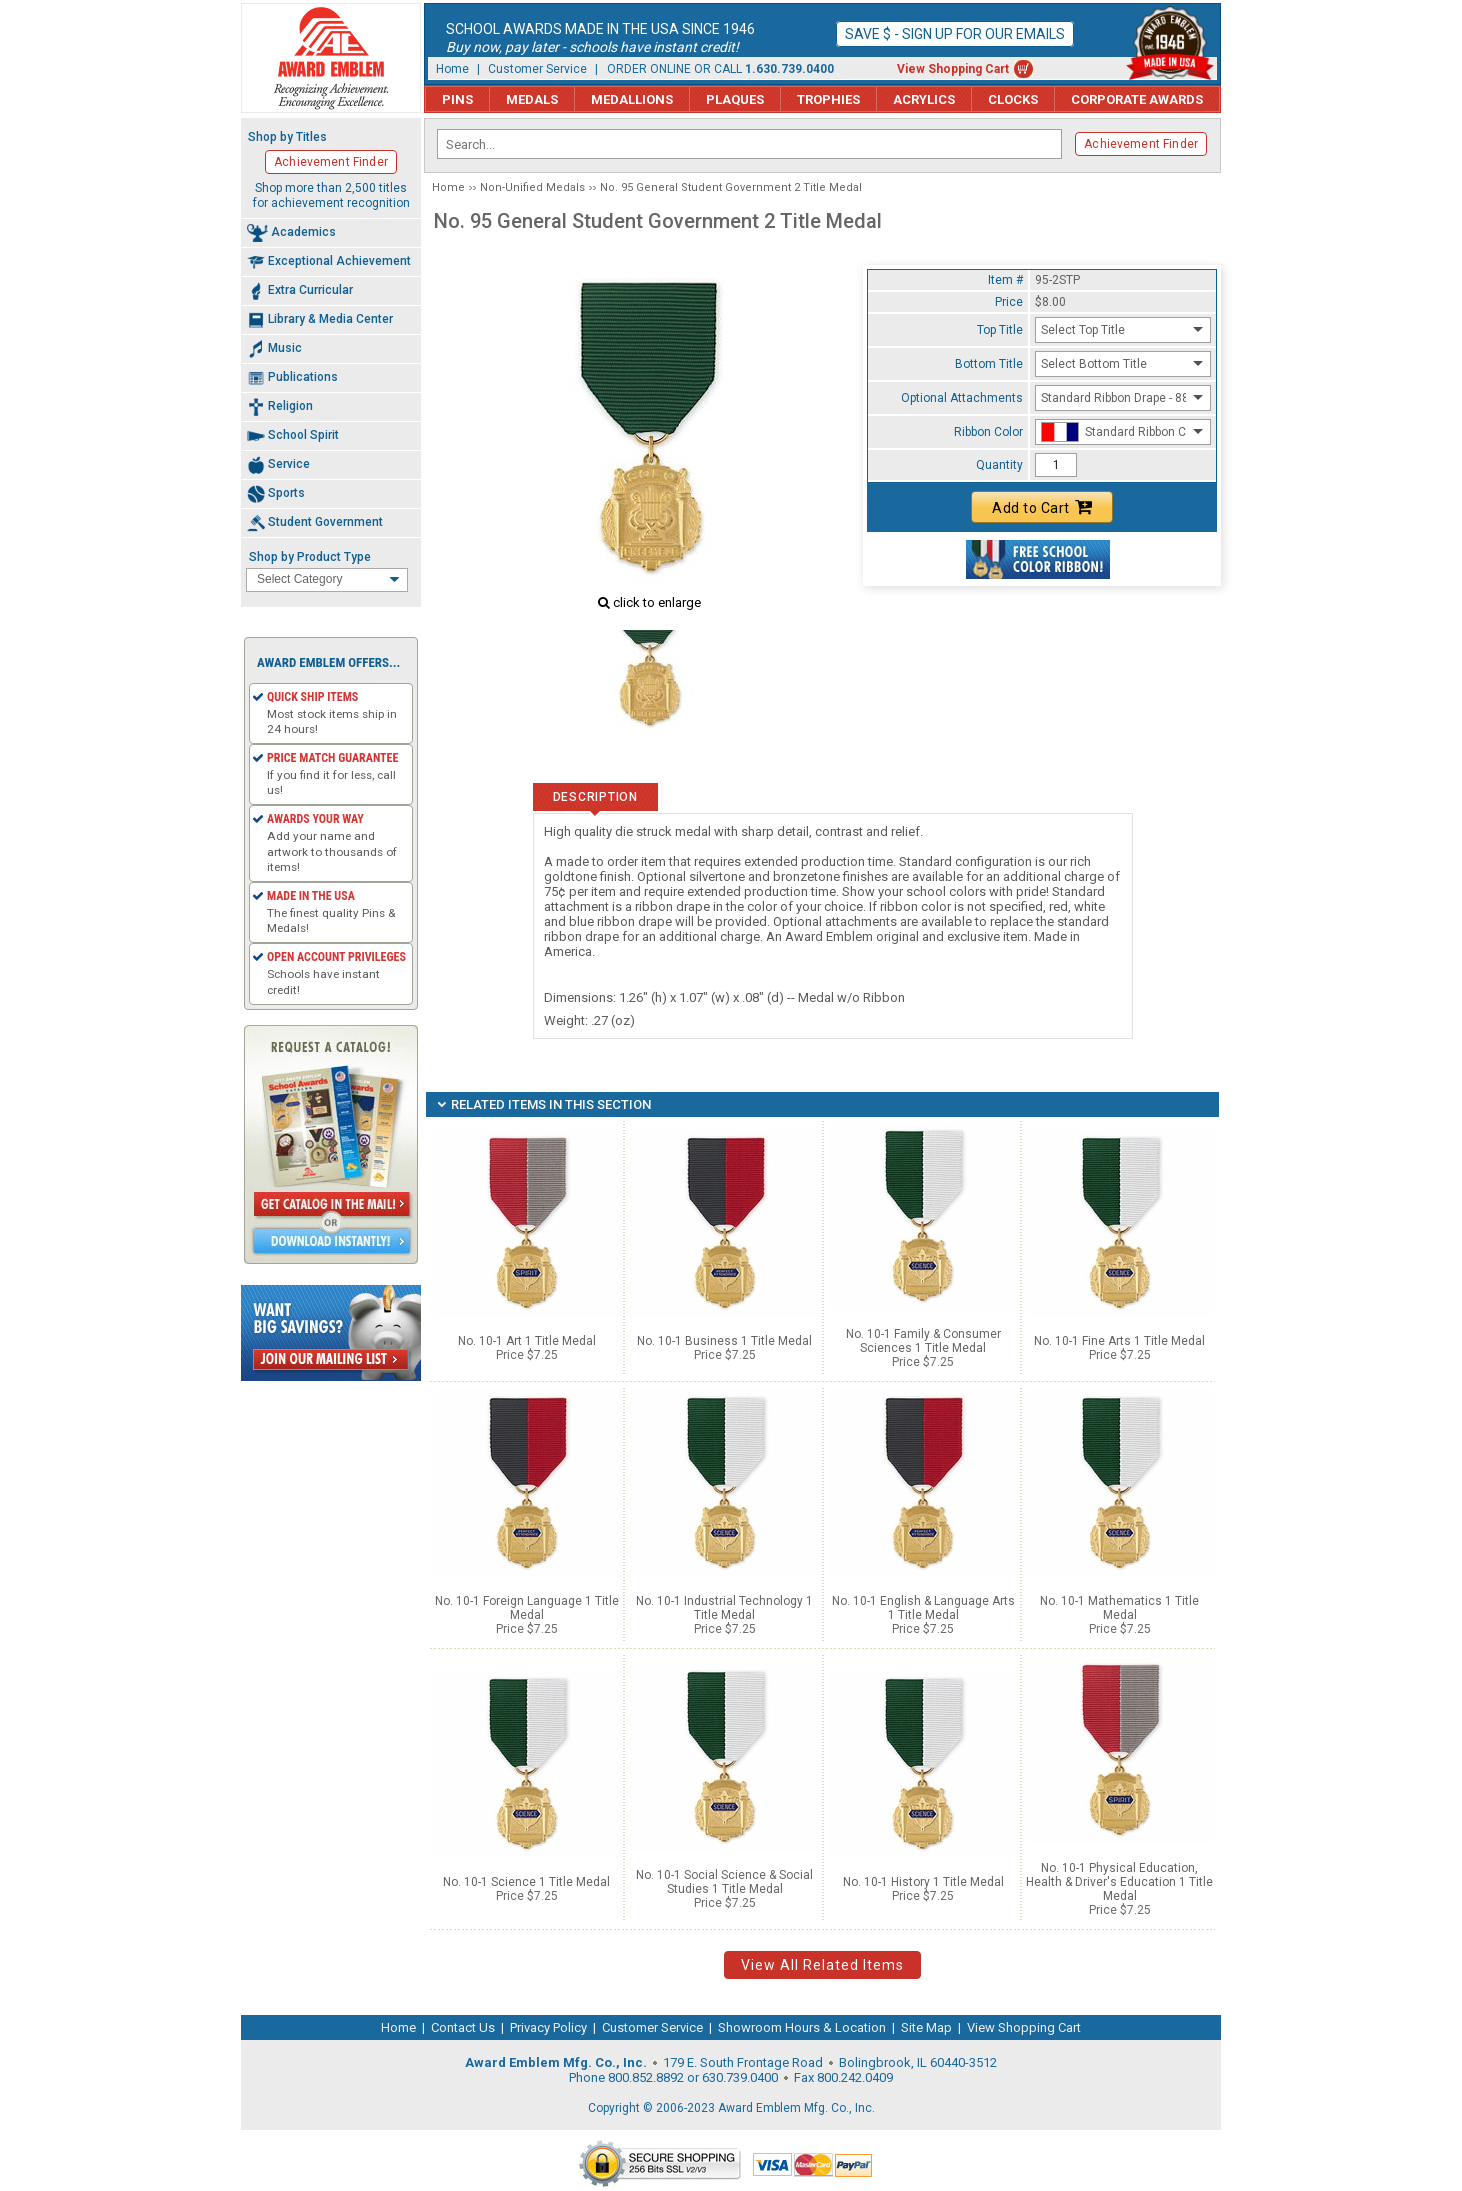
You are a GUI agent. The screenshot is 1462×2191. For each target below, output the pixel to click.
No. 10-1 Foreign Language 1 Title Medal (527, 1608)
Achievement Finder (1141, 144)
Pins (457, 99)
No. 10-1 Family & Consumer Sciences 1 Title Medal (923, 1341)
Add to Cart (1042, 507)
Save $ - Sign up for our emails (955, 34)
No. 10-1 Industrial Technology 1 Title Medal (724, 1608)
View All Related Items (822, 1965)
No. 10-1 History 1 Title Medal (923, 1882)
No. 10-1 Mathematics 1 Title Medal (1119, 1608)
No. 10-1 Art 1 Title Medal (527, 1341)
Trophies (828, 99)
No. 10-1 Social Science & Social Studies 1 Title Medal (724, 1882)
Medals (532, 99)
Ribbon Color (988, 432)
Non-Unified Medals (532, 187)
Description (595, 797)
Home (452, 69)
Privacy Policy (548, 2027)
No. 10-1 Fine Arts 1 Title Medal (1119, 1341)
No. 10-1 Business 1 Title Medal (724, 1341)
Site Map (926, 2027)
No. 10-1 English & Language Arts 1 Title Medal (923, 1608)
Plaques (735, 99)
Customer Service (537, 69)
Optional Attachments (962, 398)
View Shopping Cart (953, 69)
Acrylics (924, 99)
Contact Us (463, 2027)
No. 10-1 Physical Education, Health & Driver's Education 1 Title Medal (1119, 1882)
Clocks (1013, 99)
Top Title (1000, 330)
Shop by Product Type (310, 557)
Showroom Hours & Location (802, 2027)
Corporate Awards (1137, 99)
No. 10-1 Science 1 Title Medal (526, 1882)
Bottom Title (989, 364)
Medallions (632, 99)
